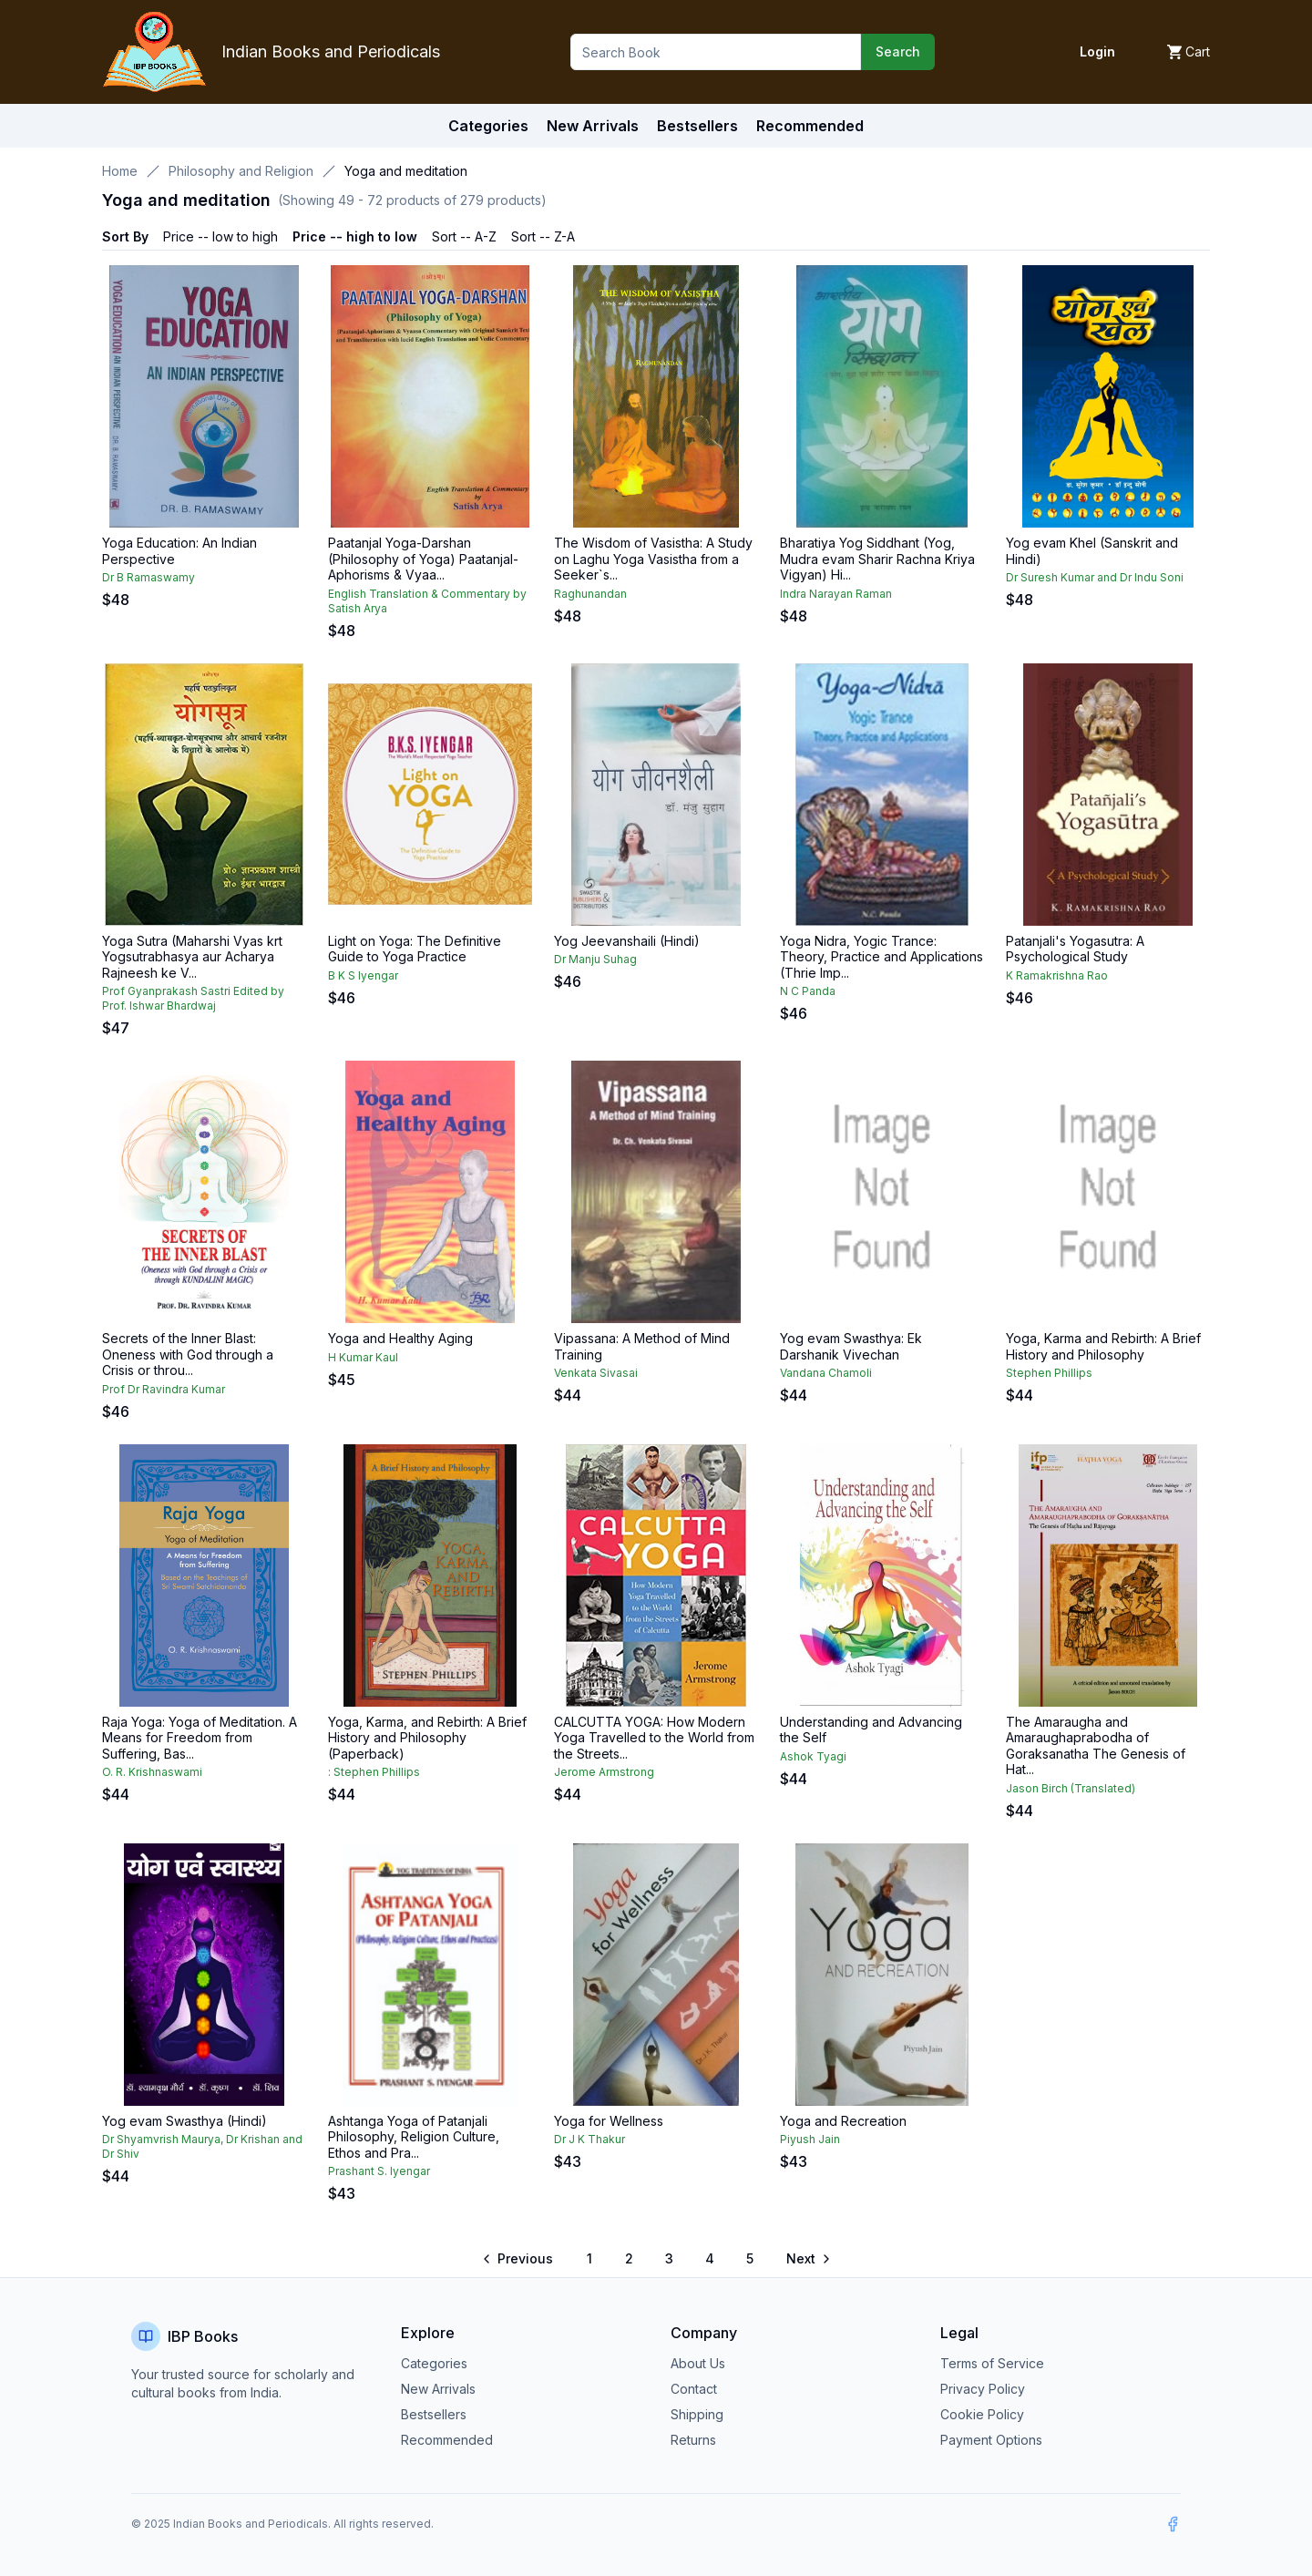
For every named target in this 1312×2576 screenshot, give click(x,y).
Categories (488, 126)
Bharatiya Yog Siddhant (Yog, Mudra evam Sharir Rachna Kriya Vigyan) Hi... (877, 558)
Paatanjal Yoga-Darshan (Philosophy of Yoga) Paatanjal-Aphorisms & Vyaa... (423, 558)
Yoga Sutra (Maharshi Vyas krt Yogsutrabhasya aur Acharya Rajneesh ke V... (192, 956)
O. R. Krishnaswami (152, 1772)
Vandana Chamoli (826, 1373)
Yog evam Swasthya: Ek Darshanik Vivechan (851, 1346)
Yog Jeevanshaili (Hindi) (627, 941)
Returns (693, 2440)
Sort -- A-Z (464, 236)
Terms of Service (992, 2363)
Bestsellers (433, 2414)
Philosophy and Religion (241, 171)
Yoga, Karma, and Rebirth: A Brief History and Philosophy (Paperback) (427, 1737)
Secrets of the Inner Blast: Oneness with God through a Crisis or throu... (187, 1354)
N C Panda (807, 991)
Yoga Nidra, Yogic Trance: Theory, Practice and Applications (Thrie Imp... (881, 956)
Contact (694, 2388)
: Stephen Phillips (374, 1772)
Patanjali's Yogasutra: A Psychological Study (1075, 949)
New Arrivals (438, 2388)
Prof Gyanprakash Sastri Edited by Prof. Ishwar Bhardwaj (193, 998)
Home (120, 171)
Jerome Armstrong (604, 1772)
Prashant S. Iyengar (379, 2171)
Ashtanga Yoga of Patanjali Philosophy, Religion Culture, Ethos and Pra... (413, 2136)
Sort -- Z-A (543, 236)
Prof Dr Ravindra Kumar (163, 1389)
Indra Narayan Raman (836, 593)
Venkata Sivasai (596, 1373)
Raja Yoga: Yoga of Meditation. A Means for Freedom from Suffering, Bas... (199, 1737)
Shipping (697, 2414)
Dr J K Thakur (589, 2139)
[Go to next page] (807, 2259)
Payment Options (991, 2440)
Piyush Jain (810, 2139)
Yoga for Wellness (608, 2121)
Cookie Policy (982, 2414)
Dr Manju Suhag (595, 959)
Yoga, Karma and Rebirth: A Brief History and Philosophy (1103, 1346)
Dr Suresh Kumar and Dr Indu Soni (1095, 577)
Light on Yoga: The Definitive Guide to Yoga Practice (414, 949)
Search (898, 51)
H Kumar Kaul (363, 1357)
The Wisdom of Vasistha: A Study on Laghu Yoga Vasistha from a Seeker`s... (653, 558)
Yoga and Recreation (843, 2121)
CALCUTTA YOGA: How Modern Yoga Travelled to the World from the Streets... (654, 1737)
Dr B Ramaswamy (148, 577)
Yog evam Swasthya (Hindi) (184, 2121)
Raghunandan (590, 593)
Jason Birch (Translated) (1070, 1788)
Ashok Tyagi (813, 1756)
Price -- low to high (220, 236)
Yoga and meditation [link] (405, 171)
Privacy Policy (982, 2388)
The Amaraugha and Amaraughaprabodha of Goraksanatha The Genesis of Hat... (1095, 1746)
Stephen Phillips (1049, 1373)
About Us (698, 2363)
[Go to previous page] (519, 2259)
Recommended (447, 2440)
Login (1097, 51)
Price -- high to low (354, 236)
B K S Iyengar (363, 975)
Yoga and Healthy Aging (400, 1338)
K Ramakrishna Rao (1057, 975)
